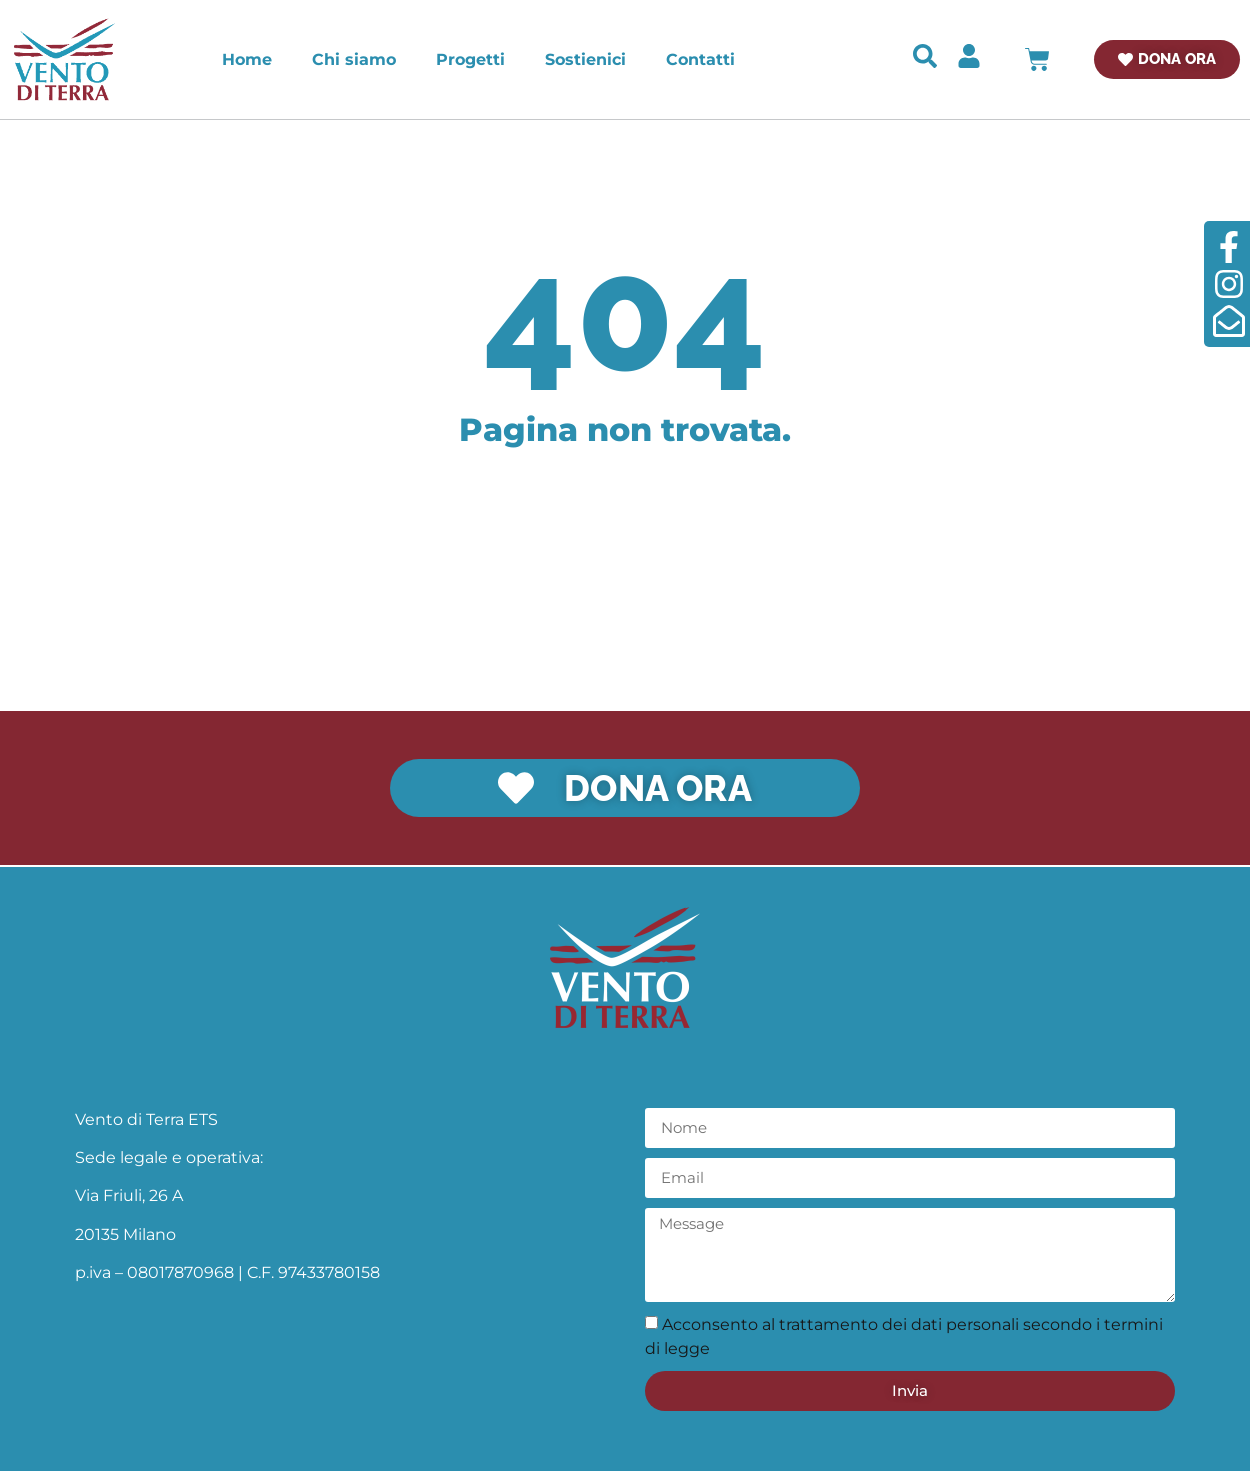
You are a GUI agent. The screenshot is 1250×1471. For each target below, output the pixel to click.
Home (247, 59)
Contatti (700, 59)
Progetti (470, 59)
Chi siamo (354, 59)
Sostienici (585, 59)
